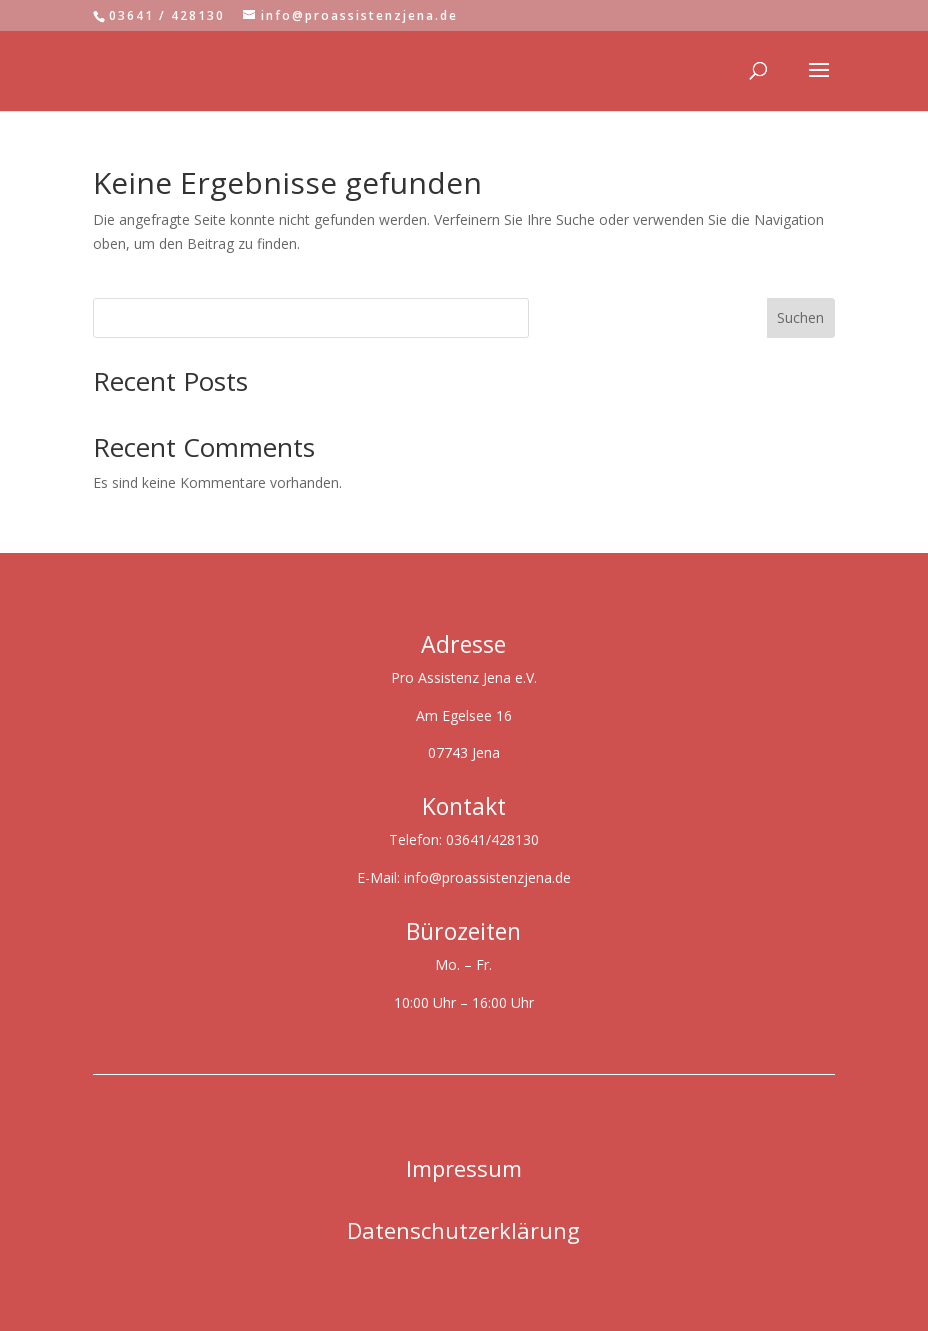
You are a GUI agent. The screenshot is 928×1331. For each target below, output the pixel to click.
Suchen (800, 317)
